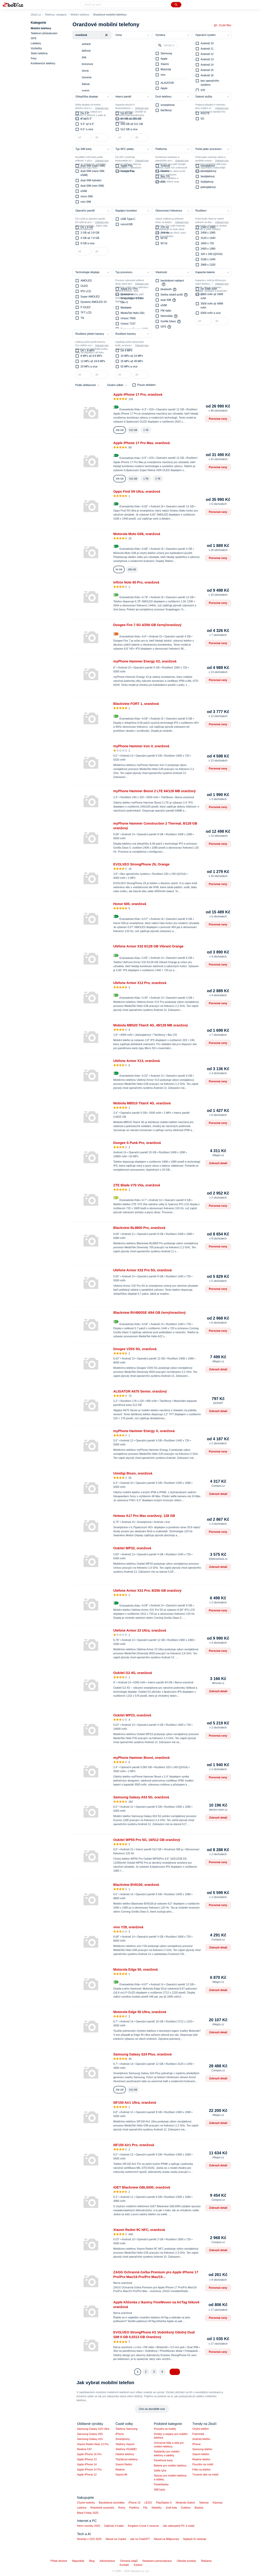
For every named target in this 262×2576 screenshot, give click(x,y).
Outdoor (186, 2507)
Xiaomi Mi (121, 2474)
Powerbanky (161, 2484)
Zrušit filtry (222, 25)
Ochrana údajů (129, 2560)
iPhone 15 (134, 2502)
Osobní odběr (115, 385)
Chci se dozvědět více (152, 2409)
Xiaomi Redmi (123, 2464)
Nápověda (78, 2560)
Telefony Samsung (126, 2428)
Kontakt (124, 2564)
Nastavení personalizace (157, 2560)
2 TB (157, 478)
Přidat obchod (58, 2560)
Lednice (81, 2507)
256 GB (119, 430)
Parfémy (134, 2507)
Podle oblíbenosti (85, 385)
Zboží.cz (36, 14)
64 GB (119, 569)
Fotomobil (198, 2434)
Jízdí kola (171, 2507)
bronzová (87, 64)
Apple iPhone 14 (87, 2464)
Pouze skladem (146, 384)
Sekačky (156, 2507)
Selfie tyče (160, 2470)
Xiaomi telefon (200, 2454)
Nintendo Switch (185, 2502)
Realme (120, 2469)
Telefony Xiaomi (124, 2444)
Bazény (198, 2507)
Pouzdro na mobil (202, 2464)
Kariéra (138, 2564)
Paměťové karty (163, 2460)
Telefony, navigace (56, 14)
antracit (86, 44)
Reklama (206, 2560)
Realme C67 (84, 2449)
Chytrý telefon (200, 2428)
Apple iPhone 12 (87, 2474)
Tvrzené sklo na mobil (205, 2474)
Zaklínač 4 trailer (114, 2525)
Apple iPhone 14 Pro (89, 2469)
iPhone (119, 2434)
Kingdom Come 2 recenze (143, 2525)
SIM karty (159, 2489)
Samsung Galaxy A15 (90, 2439)
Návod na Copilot (116, 2539)
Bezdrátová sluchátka (111, 2502)
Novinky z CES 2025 (89, 2539)
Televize (204, 2502)
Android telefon (201, 2439)
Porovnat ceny (218, 418)
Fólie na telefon (201, 2469)
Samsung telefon (202, 2449)
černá (85, 70)
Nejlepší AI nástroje (194, 2539)
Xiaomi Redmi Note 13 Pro (93, 2444)
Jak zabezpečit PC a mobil (178, 2525)
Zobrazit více (101, 108)
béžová (86, 50)
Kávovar (218, 2502)
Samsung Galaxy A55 (90, 2434)
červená (86, 77)
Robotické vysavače (102, 2507)
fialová (86, 84)
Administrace (107, 2560)
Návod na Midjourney (166, 2539)
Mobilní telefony (80, 14)
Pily (145, 2507)
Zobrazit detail (218, 1163)
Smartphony (122, 2439)
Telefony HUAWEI (126, 2449)
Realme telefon (201, 2459)
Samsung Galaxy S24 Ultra (93, 2428)
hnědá (85, 90)
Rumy (121, 2507)
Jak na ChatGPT (140, 2539)
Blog (92, 2560)
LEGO (148, 2502)
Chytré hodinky (86, 2502)
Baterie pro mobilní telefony (170, 2465)
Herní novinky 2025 (88, 2525)
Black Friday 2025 (87, 2512)
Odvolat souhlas (186, 2560)
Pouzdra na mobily (165, 2428)
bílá (84, 57)
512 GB (133, 430)
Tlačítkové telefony (126, 2459)
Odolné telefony (124, 2454)
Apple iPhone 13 (87, 2459)
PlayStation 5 (164, 2502)
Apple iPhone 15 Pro (89, 2454)
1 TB (145, 430)
